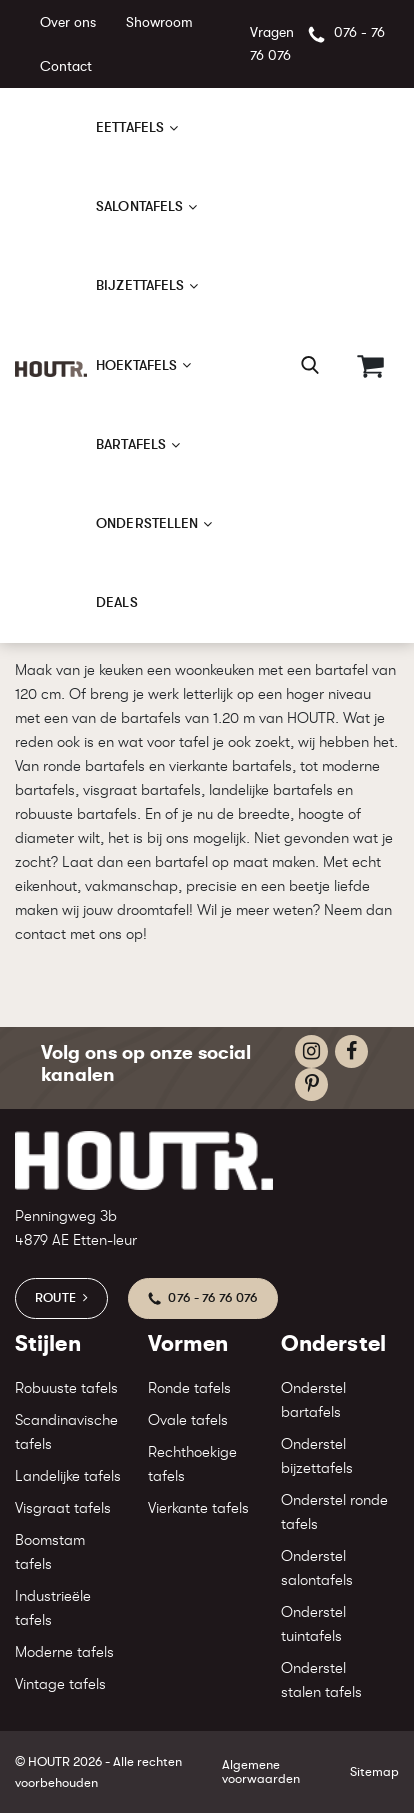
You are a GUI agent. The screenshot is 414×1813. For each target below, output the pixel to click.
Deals (116, 602)
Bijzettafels (140, 285)
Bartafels (131, 444)
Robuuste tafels (66, 1388)
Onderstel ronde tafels (334, 1512)
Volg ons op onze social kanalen (146, 1063)
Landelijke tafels (68, 1476)
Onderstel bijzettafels (317, 1456)
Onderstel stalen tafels (321, 1680)
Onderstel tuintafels (313, 1624)
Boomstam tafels (50, 1552)
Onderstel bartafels (313, 1400)
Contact (66, 66)
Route (55, 1297)
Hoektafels (136, 365)
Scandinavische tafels (66, 1432)
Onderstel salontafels (317, 1568)
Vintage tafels (60, 1684)
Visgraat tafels (63, 1508)
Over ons (68, 22)
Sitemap (374, 1771)
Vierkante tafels (198, 1508)
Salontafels (139, 206)
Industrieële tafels (53, 1608)
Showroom (159, 22)
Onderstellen (147, 523)
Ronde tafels (189, 1388)
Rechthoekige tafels (192, 1464)
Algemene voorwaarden (261, 1771)
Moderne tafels (64, 1652)
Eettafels (130, 127)
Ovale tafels (188, 1420)
